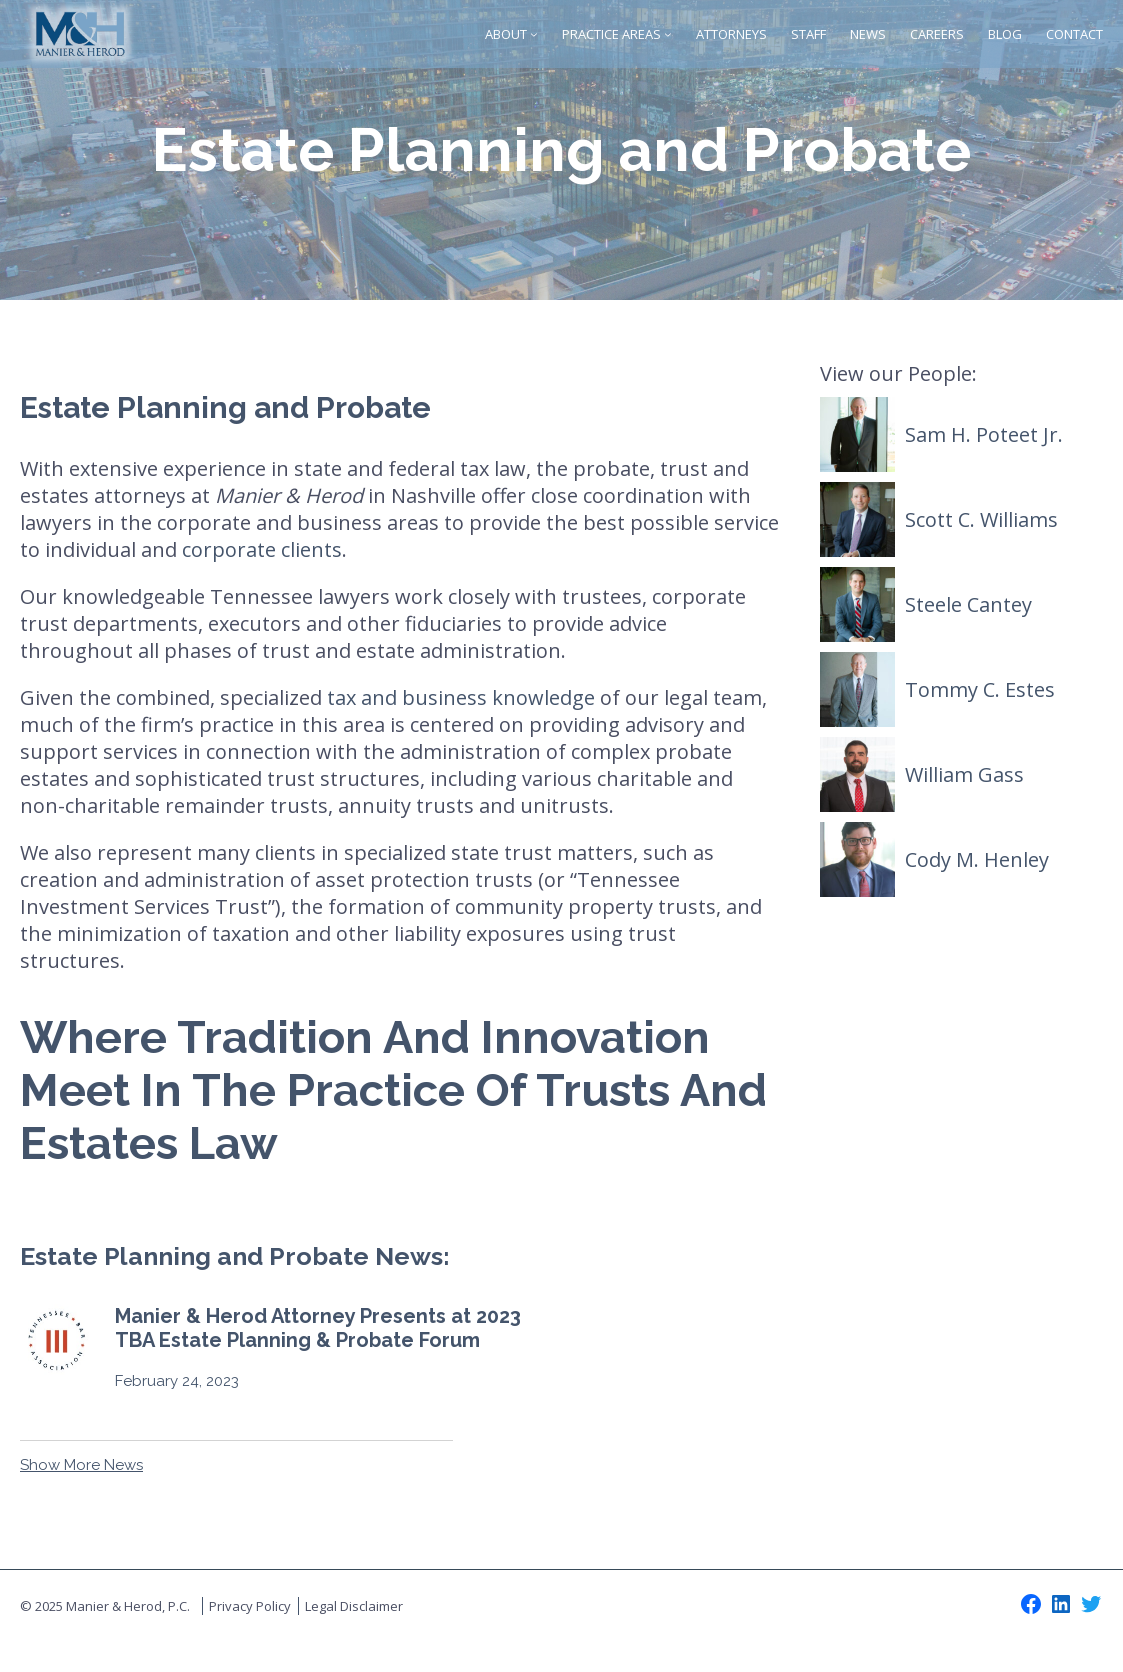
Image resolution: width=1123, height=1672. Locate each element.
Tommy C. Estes (980, 689)
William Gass (964, 774)
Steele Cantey (968, 604)
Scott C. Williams (981, 519)
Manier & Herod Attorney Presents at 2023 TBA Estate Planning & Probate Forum (318, 1328)
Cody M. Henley (977, 859)
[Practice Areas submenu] (668, 34)
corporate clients (262, 549)
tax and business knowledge (461, 697)
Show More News (81, 1465)
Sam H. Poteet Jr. (984, 434)
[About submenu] (534, 34)
